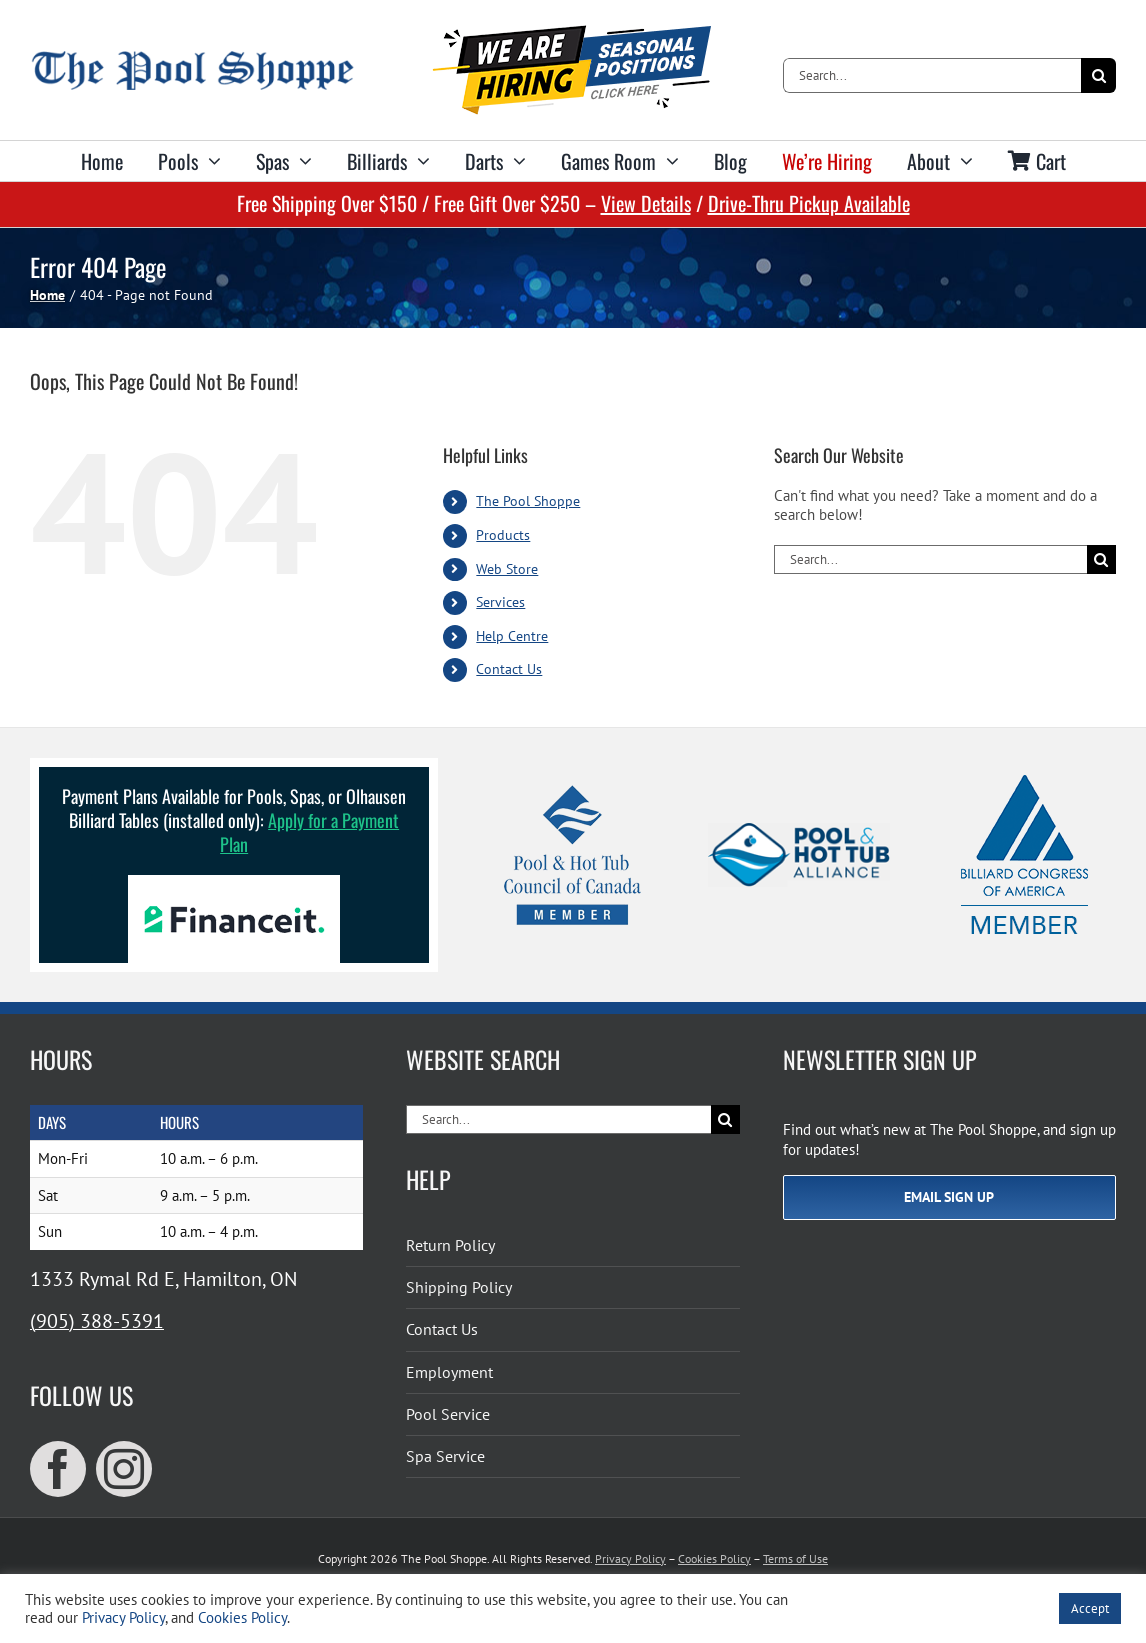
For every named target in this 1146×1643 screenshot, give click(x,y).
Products (503, 535)
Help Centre (512, 636)
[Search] (1098, 75)
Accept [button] (1090, 1608)
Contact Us (509, 669)
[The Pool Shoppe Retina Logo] (192, 58)
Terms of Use (795, 1558)
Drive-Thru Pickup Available (809, 203)
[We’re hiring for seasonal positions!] (572, 32)
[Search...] (932, 75)
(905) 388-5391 (97, 1321)
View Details (646, 203)
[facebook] (58, 1469)
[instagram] (124, 1469)
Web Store (507, 569)
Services (500, 602)
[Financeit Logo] (234, 882)
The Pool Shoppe (528, 501)
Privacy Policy (630, 1558)
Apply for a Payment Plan (309, 832)
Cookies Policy (714, 1558)
